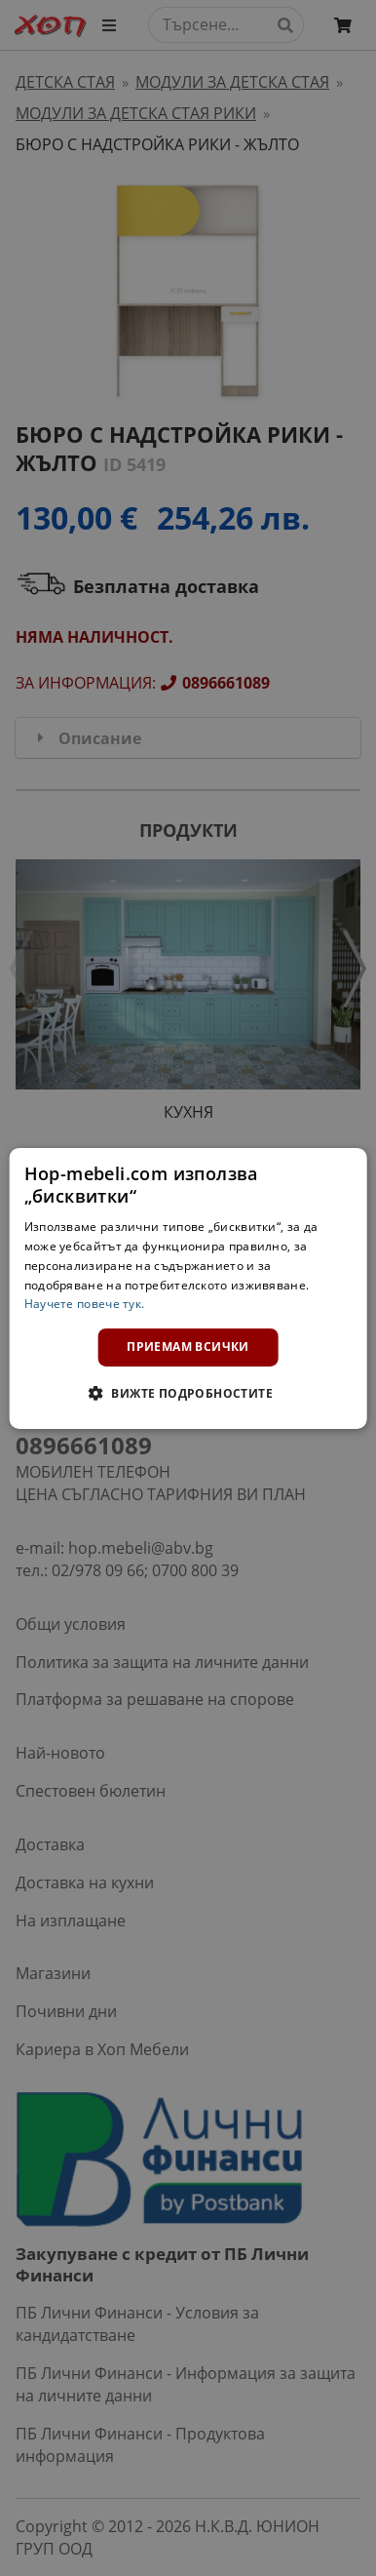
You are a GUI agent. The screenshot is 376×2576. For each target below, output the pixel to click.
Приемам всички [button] (188, 1346)
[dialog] (188, 1287)
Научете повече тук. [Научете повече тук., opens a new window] (84, 1303)
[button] (188, 1393)
